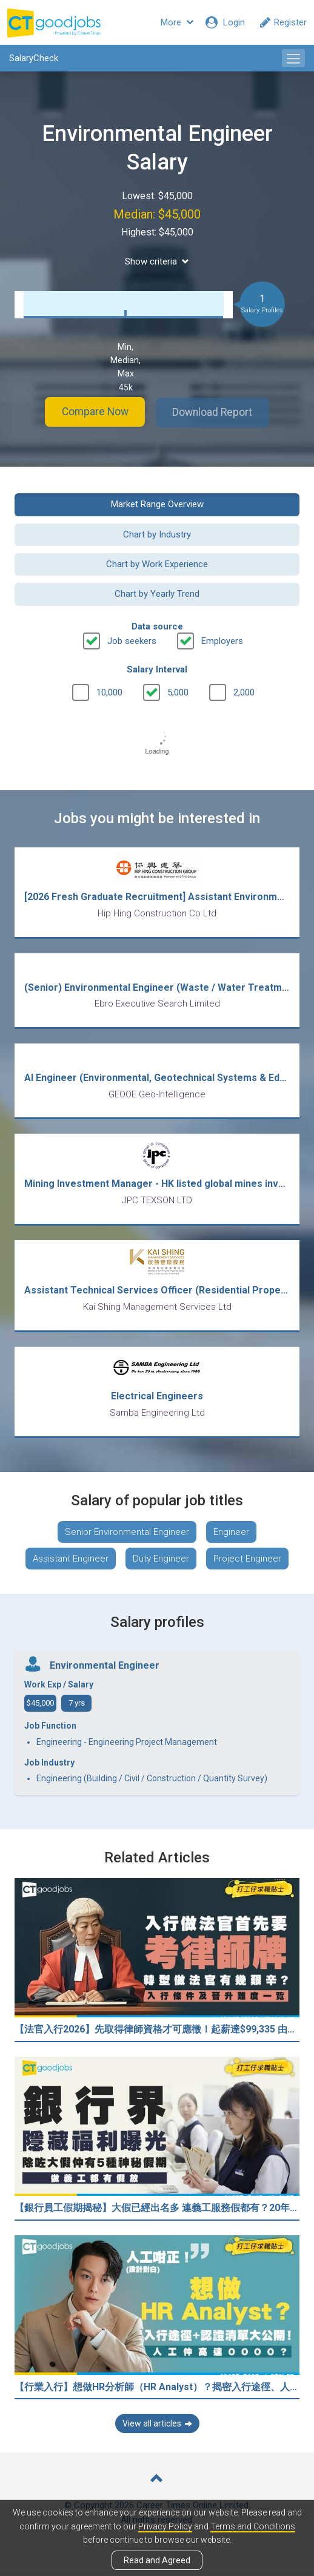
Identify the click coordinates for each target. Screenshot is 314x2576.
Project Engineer (247, 1566)
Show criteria (157, 261)
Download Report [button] (218, 412)
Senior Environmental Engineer (127, 1539)
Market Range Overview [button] (157, 503)
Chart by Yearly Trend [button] (157, 593)
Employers (222, 640)
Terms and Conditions (252, 2526)
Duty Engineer (161, 1566)
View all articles (157, 2431)
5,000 (178, 691)
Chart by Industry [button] (157, 533)
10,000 (109, 691)
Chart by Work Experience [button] (157, 563)
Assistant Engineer (71, 1566)
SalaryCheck (33, 58)
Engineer (231, 1539)
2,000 (244, 691)
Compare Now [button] (90, 412)
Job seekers (131, 640)
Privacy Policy (165, 2526)
